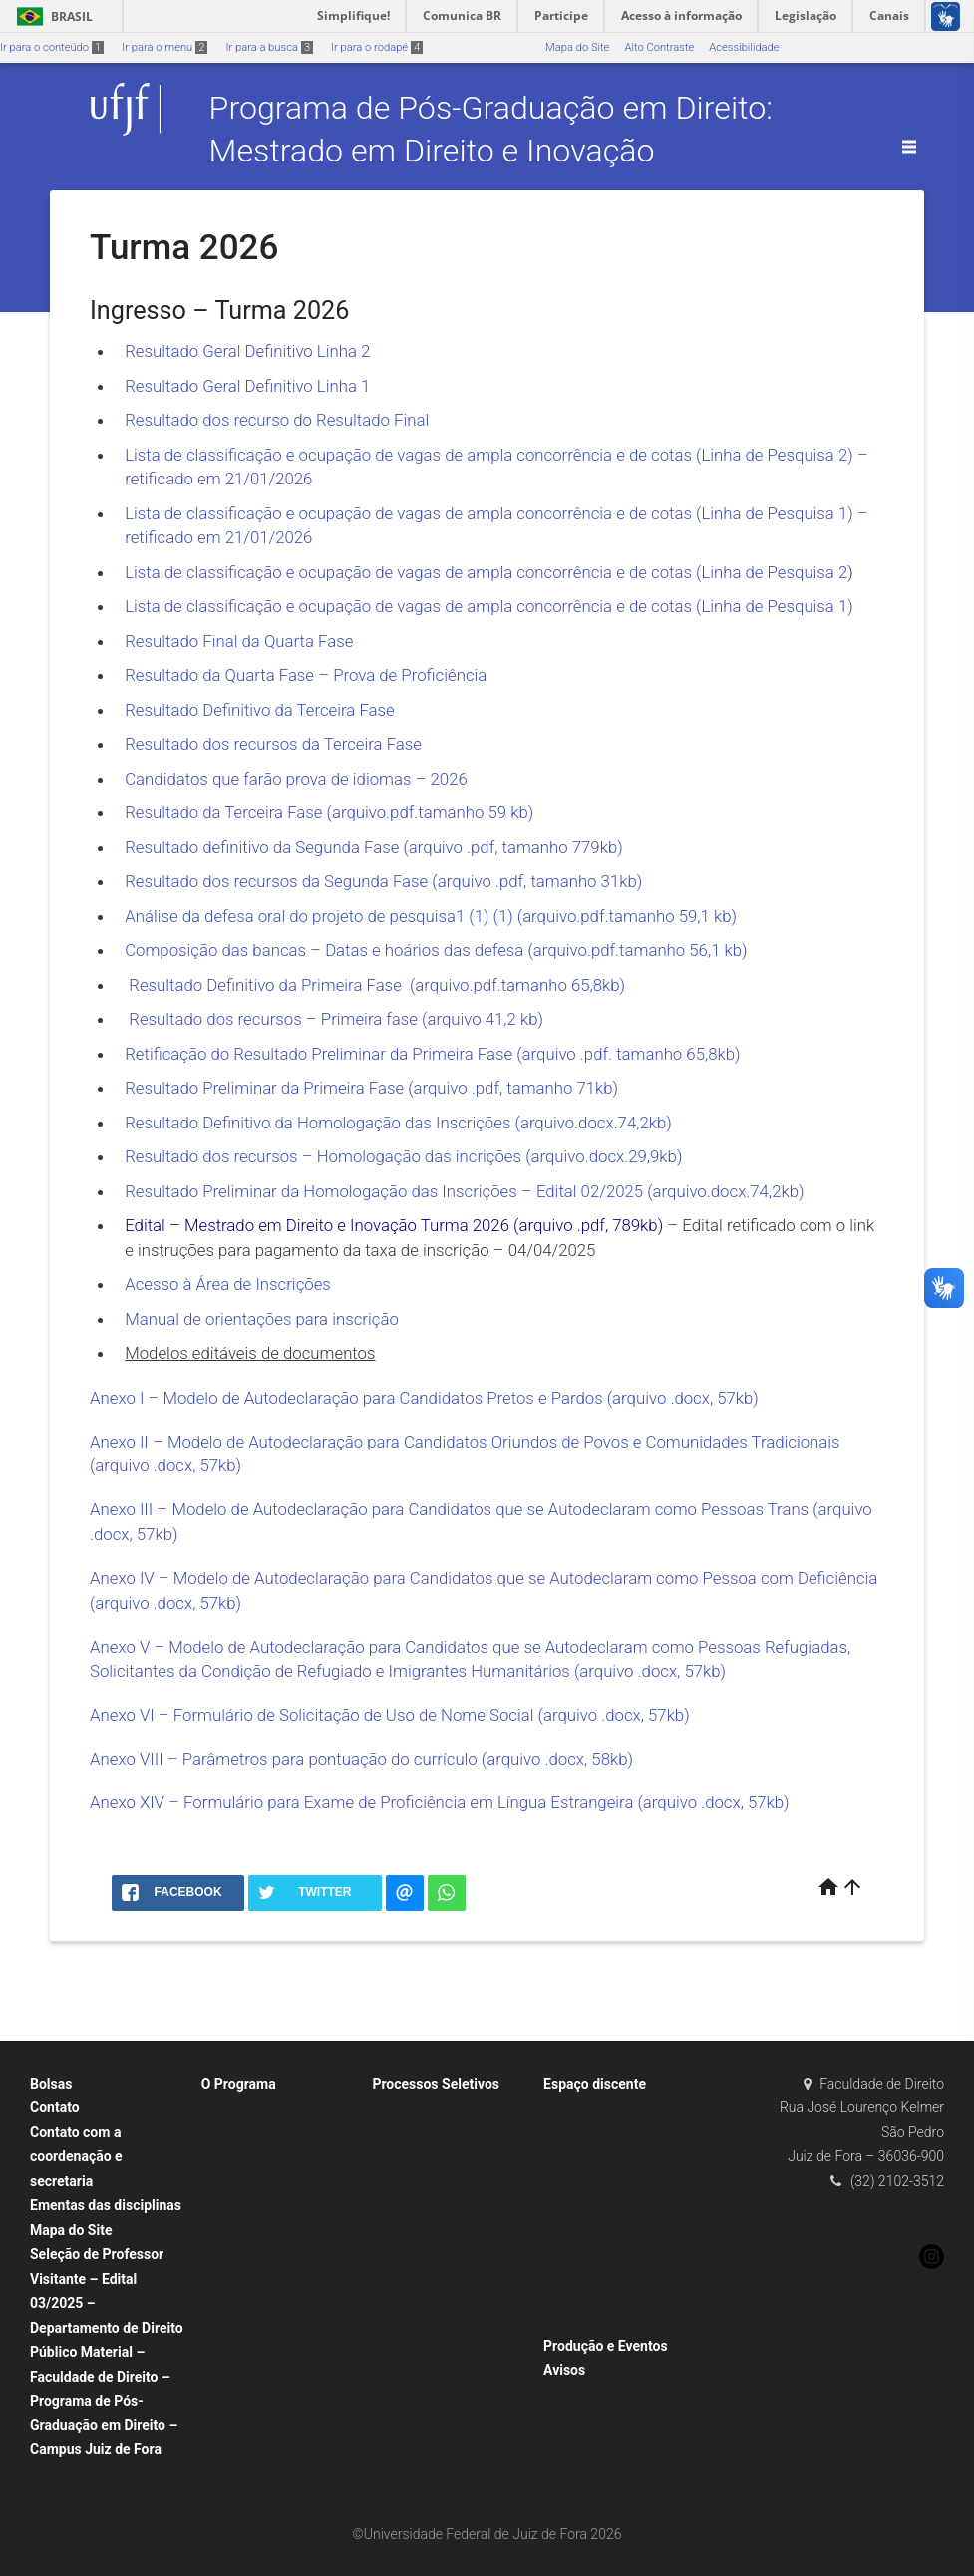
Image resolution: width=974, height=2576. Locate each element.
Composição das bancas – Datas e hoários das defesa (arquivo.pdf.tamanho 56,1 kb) (436, 950)
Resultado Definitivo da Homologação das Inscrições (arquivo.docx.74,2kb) (398, 1122)
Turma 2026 (412, 2108)
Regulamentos (247, 2320)
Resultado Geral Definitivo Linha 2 (249, 351)
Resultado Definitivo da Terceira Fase (260, 710)
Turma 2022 (412, 2214)
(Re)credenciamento (261, 2294)
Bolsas (51, 2084)
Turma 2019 (412, 2320)
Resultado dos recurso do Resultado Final (277, 420)
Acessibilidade (744, 47)
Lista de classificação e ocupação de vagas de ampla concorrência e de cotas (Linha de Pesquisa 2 (486, 572)
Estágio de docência (603, 2241)
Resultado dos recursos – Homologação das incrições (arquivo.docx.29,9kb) (403, 1156)
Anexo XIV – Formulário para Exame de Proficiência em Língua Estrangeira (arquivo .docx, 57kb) (440, 1802)
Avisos (564, 2370)
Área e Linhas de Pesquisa (276, 2135)
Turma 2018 (412, 2347)
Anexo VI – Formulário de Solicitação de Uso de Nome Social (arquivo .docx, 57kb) (390, 1715)
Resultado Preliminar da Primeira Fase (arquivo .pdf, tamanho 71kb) (371, 1088)
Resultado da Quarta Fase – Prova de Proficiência (306, 675)
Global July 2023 (594, 2188)
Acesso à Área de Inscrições (228, 1284)
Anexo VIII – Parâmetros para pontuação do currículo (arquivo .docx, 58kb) (361, 1759)
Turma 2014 (412, 2452)
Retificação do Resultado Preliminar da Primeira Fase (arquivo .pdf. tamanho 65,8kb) (432, 1054)
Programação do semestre (619, 2161)
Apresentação (245, 2108)
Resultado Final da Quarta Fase (239, 641)
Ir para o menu (164, 47)
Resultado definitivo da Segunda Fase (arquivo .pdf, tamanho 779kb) (373, 847)
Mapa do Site (577, 47)
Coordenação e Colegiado (275, 2161)
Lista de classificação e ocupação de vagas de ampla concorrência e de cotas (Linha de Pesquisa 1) (489, 606)
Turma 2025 (412, 2135)
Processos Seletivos (435, 2084)
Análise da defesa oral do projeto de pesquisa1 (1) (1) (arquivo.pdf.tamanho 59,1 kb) (431, 916)
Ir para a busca (269, 47)
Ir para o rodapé (377, 47)
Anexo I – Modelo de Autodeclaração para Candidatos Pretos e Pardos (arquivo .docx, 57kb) (424, 1398)
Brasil (51, 16)
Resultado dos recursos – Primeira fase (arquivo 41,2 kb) (334, 1019)
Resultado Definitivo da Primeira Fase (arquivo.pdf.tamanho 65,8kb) (375, 985)
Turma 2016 (412, 2400)
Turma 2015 (412, 2425)
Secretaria (236, 2267)
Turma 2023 (412, 2188)
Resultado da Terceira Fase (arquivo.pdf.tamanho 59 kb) (329, 812)
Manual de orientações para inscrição (262, 1319)
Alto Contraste (659, 47)
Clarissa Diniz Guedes (265, 2214)
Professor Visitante (429, 2241)
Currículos (236, 2241)
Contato (55, 2107)
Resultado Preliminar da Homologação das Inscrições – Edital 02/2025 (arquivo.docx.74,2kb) (466, 1191)
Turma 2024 (412, 2161)
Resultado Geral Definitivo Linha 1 (247, 386)
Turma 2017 (412, 2373)
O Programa (238, 2084)
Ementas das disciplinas (105, 2205)
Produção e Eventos (605, 2346)
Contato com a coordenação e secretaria (76, 2156)
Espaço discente (594, 2084)
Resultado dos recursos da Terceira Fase (273, 744)
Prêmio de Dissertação (609, 2320)
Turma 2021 (412, 2267)
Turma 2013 (412, 2478)
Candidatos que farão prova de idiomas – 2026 (296, 779)
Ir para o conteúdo (52, 47)
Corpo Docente (248, 2188)
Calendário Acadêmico (609, 2108)
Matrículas (579, 2135)
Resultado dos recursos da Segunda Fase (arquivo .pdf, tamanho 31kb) (383, 881)
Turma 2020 (412, 2294)
